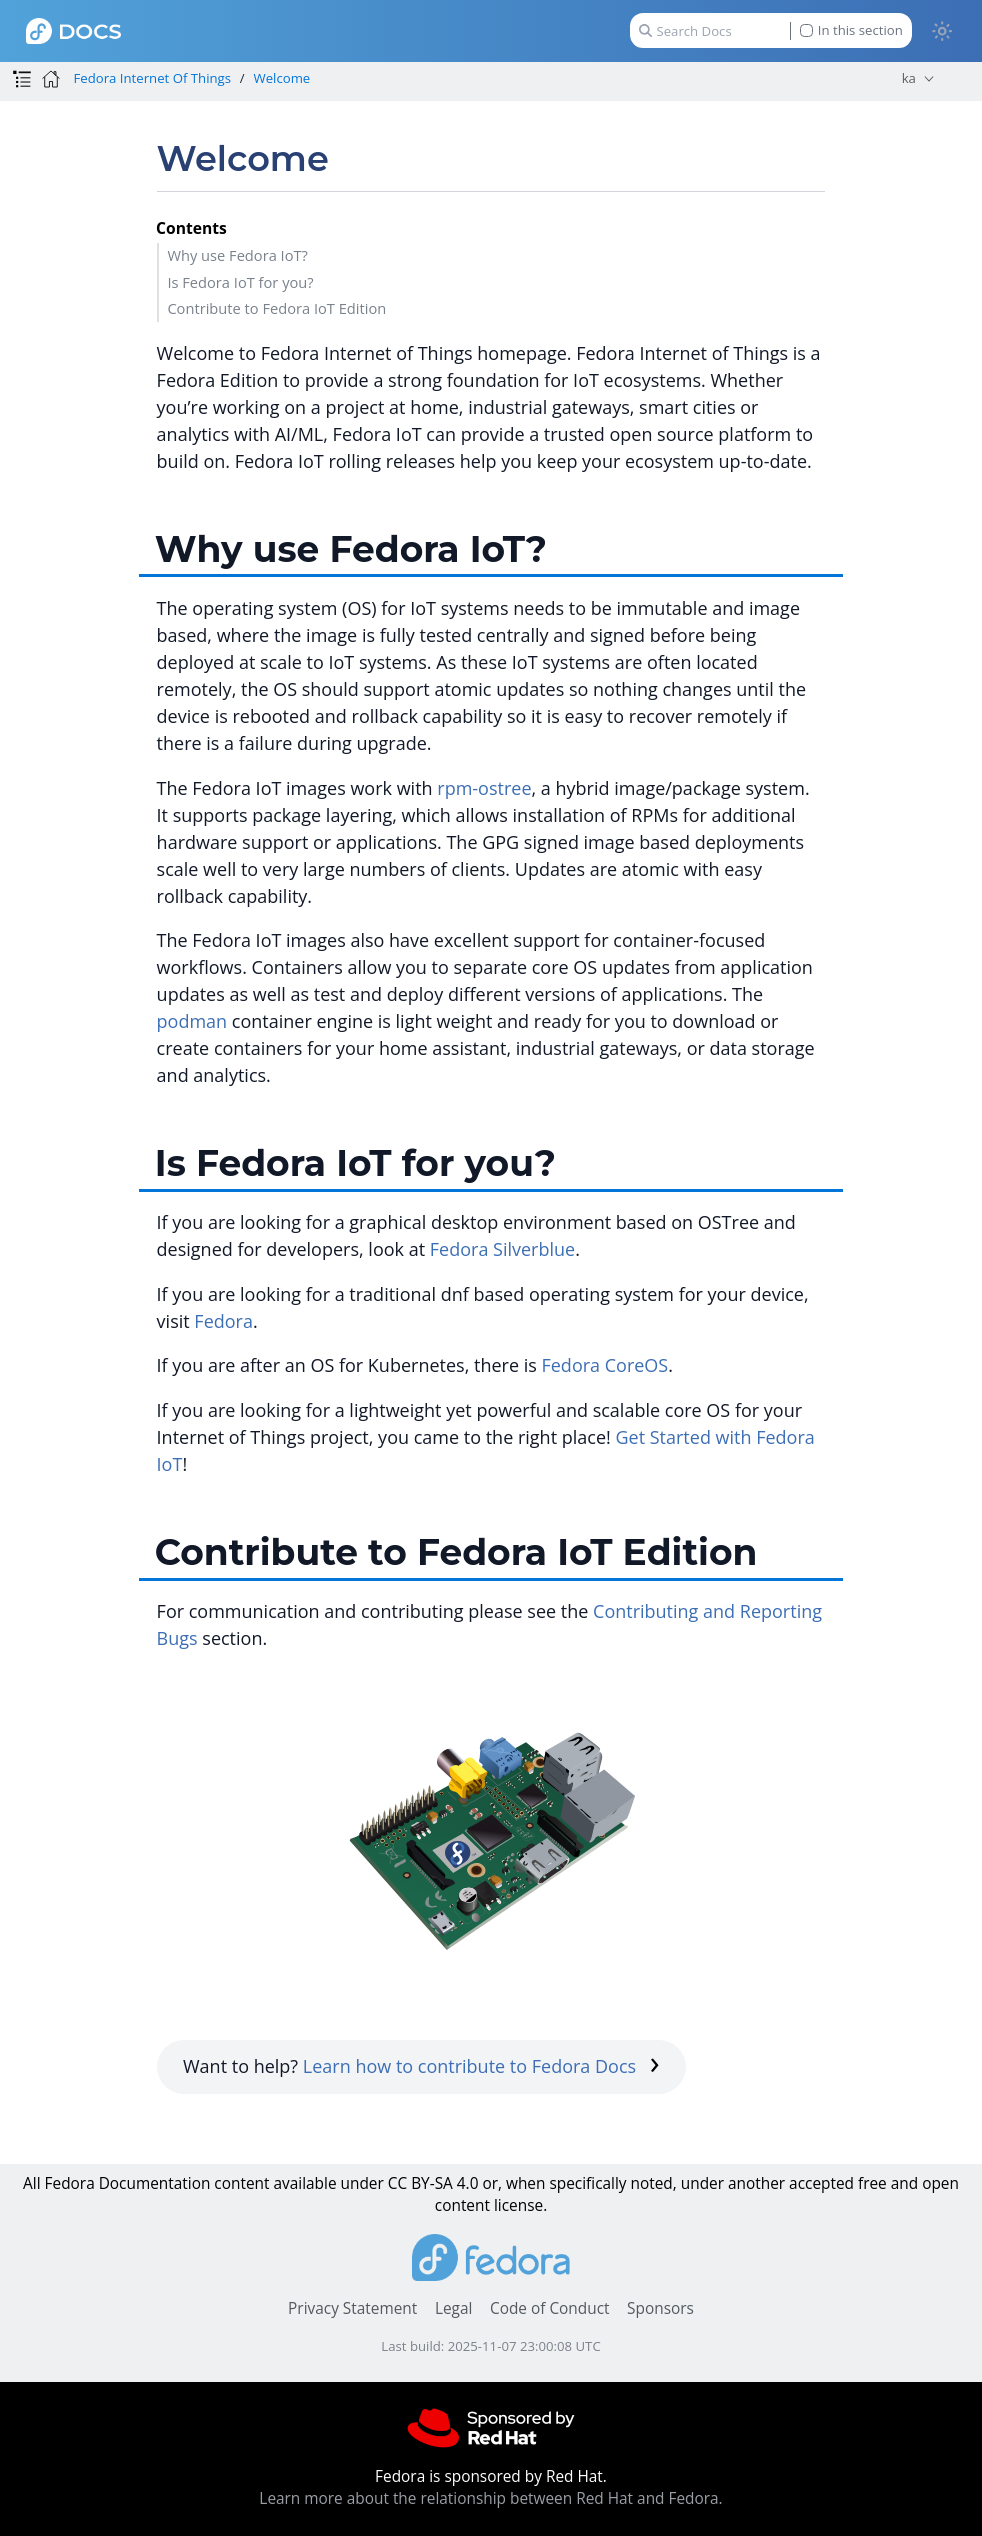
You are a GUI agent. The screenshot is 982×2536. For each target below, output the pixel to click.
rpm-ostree (484, 788)
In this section (851, 30)
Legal (453, 2308)
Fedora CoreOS (604, 1365)
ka (909, 78)
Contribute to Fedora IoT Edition (276, 308)
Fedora (223, 1321)
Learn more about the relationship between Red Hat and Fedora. (490, 2498)
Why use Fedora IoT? (237, 255)
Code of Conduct (550, 2308)
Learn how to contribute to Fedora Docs (481, 2066)
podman (192, 1021)
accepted (821, 2183)
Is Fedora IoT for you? (240, 282)
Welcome (282, 78)
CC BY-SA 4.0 (433, 2183)
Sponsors (660, 2308)
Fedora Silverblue (502, 1249)
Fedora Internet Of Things (152, 78)
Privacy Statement (352, 2308)
